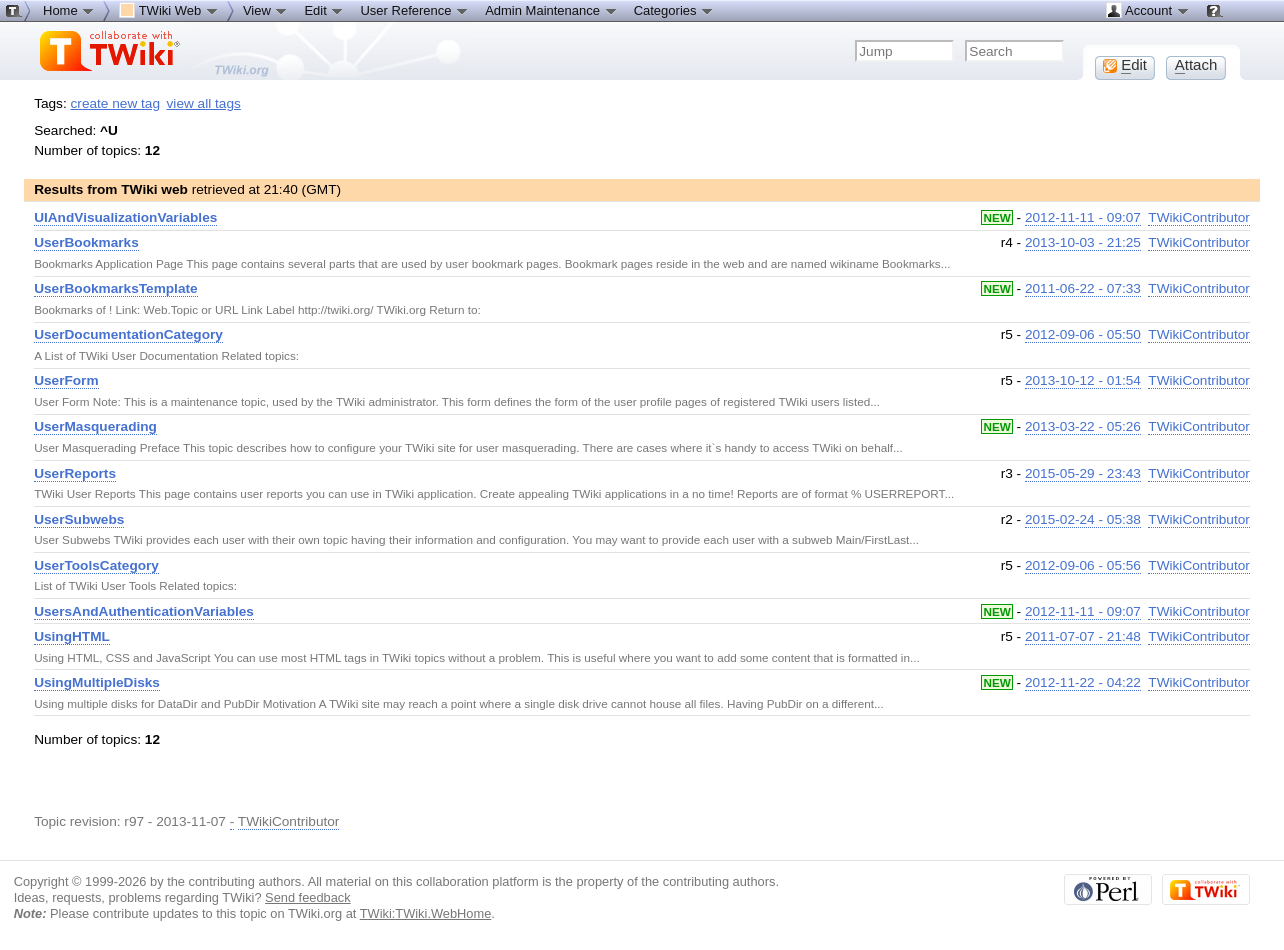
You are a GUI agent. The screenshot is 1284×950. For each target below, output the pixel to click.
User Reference (414, 10)
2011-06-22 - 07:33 (1083, 288)
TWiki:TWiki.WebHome (426, 913)
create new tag (115, 103)
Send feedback (308, 897)
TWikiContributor (1199, 217)
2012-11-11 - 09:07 (1083, 217)
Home (69, 10)
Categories (674, 10)
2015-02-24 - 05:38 (1083, 519)
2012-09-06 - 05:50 (1083, 334)
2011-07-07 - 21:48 (1083, 636)
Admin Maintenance (551, 10)
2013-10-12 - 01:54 (1083, 380)
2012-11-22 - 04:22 (1083, 682)
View (266, 10)
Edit (324, 10)
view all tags (204, 103)
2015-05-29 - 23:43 (1083, 473)
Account (1147, 10)
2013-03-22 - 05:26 (1083, 426)
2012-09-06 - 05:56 (1083, 565)
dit (1125, 65)
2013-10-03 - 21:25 (1083, 242)
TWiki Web (169, 10)
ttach (1196, 65)
